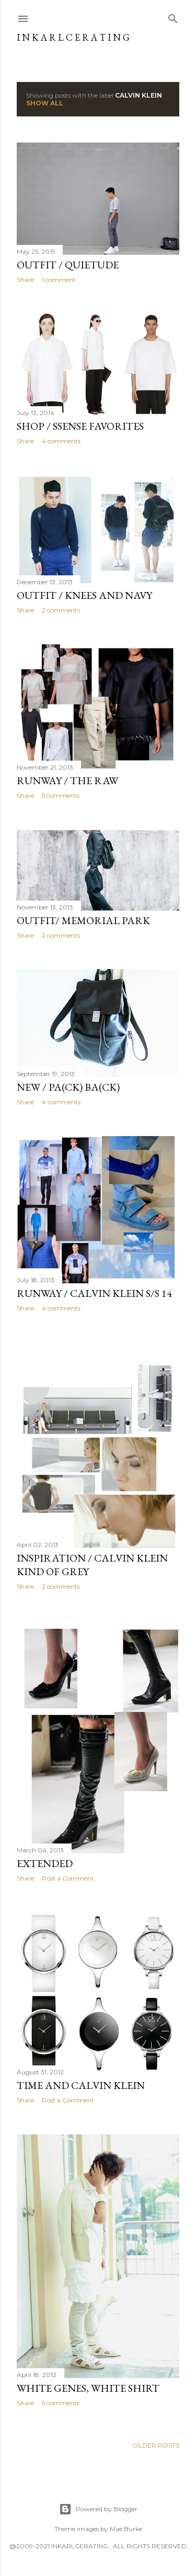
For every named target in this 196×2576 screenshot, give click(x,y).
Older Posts (156, 2445)
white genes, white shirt (88, 2388)
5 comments (60, 795)
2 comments (61, 610)
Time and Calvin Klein (81, 2085)
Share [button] (25, 279)
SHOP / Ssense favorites (80, 426)
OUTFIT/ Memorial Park (83, 920)
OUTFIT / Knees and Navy (84, 595)
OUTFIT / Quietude (68, 264)
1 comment (59, 279)
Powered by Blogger (98, 2509)
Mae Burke (126, 2529)
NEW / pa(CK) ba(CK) (68, 1087)
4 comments (61, 441)
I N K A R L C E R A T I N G (73, 37)
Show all (44, 103)
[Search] (173, 16)
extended (45, 1863)
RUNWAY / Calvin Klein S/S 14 (94, 1293)
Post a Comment (68, 1878)
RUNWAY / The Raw (67, 780)
